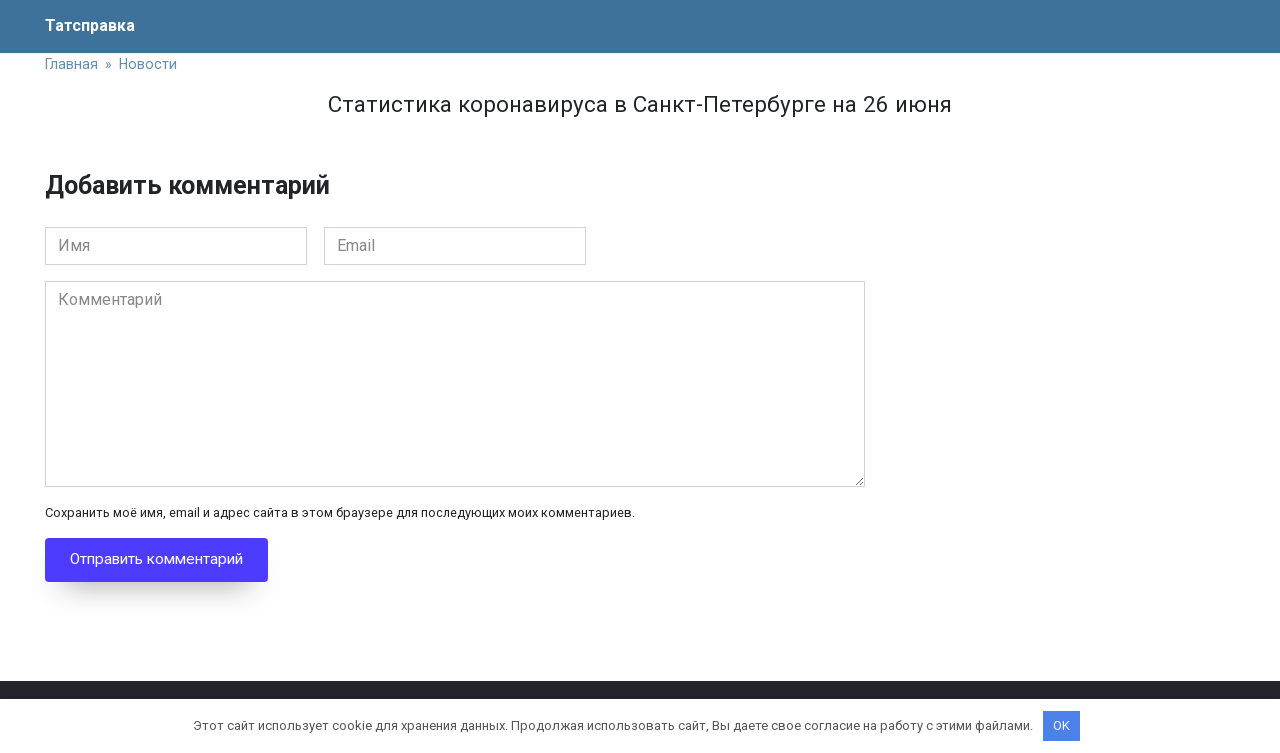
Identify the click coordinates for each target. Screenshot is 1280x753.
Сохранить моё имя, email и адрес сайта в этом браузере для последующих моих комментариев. (340, 512)
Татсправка (90, 25)
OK (1061, 725)
